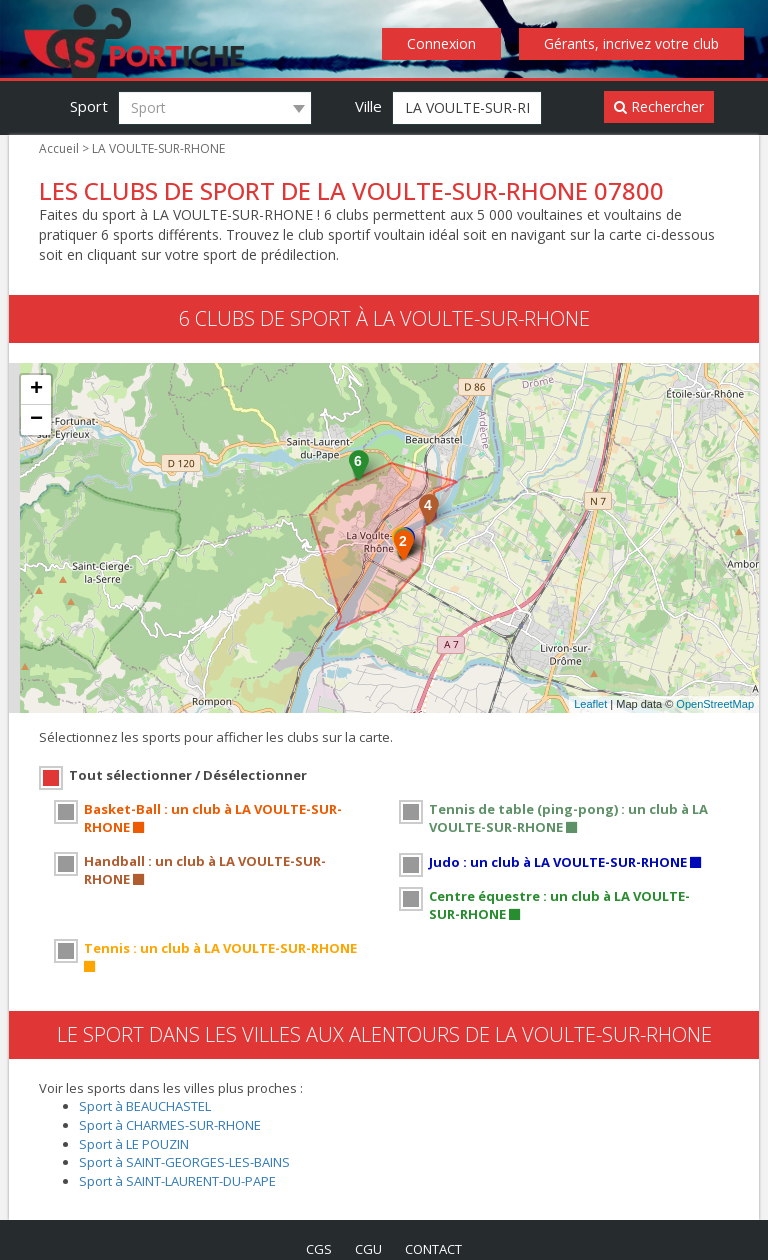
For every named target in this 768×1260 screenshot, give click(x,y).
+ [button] (36, 391)
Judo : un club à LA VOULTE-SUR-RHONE (565, 860)
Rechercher (659, 107)
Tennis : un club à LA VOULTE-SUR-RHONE (225, 946)
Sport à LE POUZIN (136, 1123)
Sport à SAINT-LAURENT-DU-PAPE (183, 1160)
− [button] (36, 421)
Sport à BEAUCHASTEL (149, 1086)
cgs (315, 1229)
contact (436, 1229)
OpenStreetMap (715, 705)
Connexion (447, 44)
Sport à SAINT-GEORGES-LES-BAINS (191, 1142)
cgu (367, 1229)
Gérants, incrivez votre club (634, 44)
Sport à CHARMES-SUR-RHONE (176, 1105)
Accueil (58, 149)
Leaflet (590, 705)
